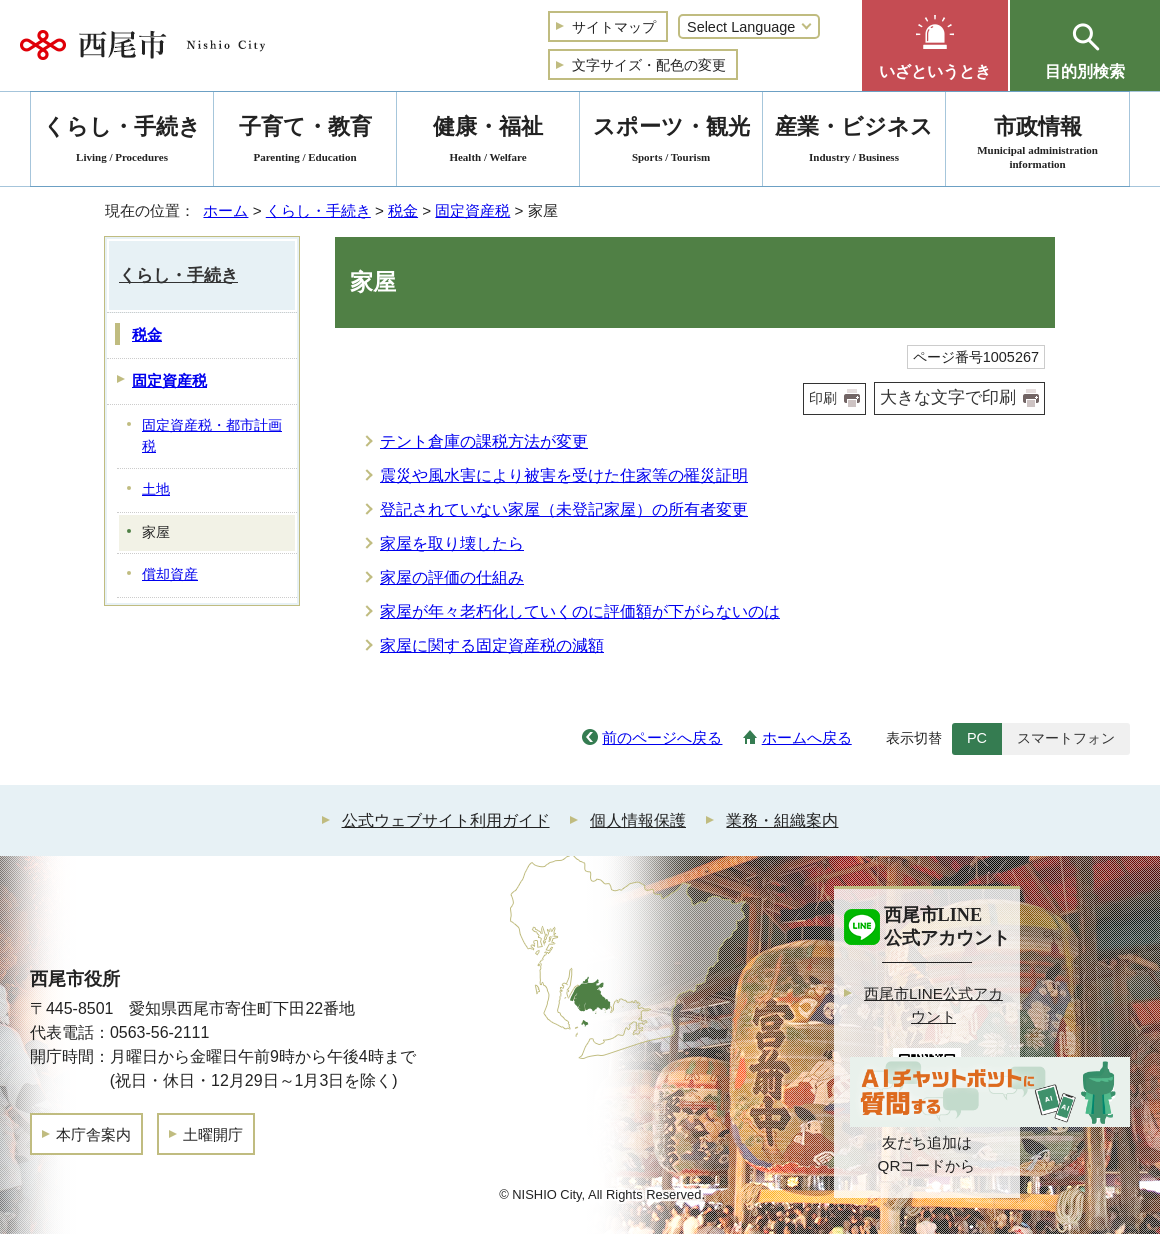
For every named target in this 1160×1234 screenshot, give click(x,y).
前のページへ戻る (662, 737)
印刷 (823, 398)
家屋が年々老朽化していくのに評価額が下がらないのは (580, 611)
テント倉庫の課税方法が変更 (484, 441)
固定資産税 (472, 210)
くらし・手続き (318, 210)
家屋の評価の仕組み (452, 577)
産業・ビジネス (854, 142)
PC (977, 738)
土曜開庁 (213, 1134)
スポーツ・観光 (671, 142)
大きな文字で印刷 (948, 397)
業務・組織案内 (782, 820)
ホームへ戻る (807, 737)
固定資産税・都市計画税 (212, 436)
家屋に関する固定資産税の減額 (492, 645)
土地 (156, 489)
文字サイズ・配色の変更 (649, 65)
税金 (403, 210)
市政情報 (1037, 142)
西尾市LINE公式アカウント (933, 1005)
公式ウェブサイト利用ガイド (446, 820)
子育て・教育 (305, 142)
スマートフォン (1066, 738)
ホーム (225, 210)
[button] (935, 45)
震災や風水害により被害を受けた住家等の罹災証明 (564, 475)
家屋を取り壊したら (452, 543)
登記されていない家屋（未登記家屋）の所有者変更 (564, 509)
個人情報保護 (638, 820)
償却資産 (170, 574)
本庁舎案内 (93, 1134)
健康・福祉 (488, 142)
